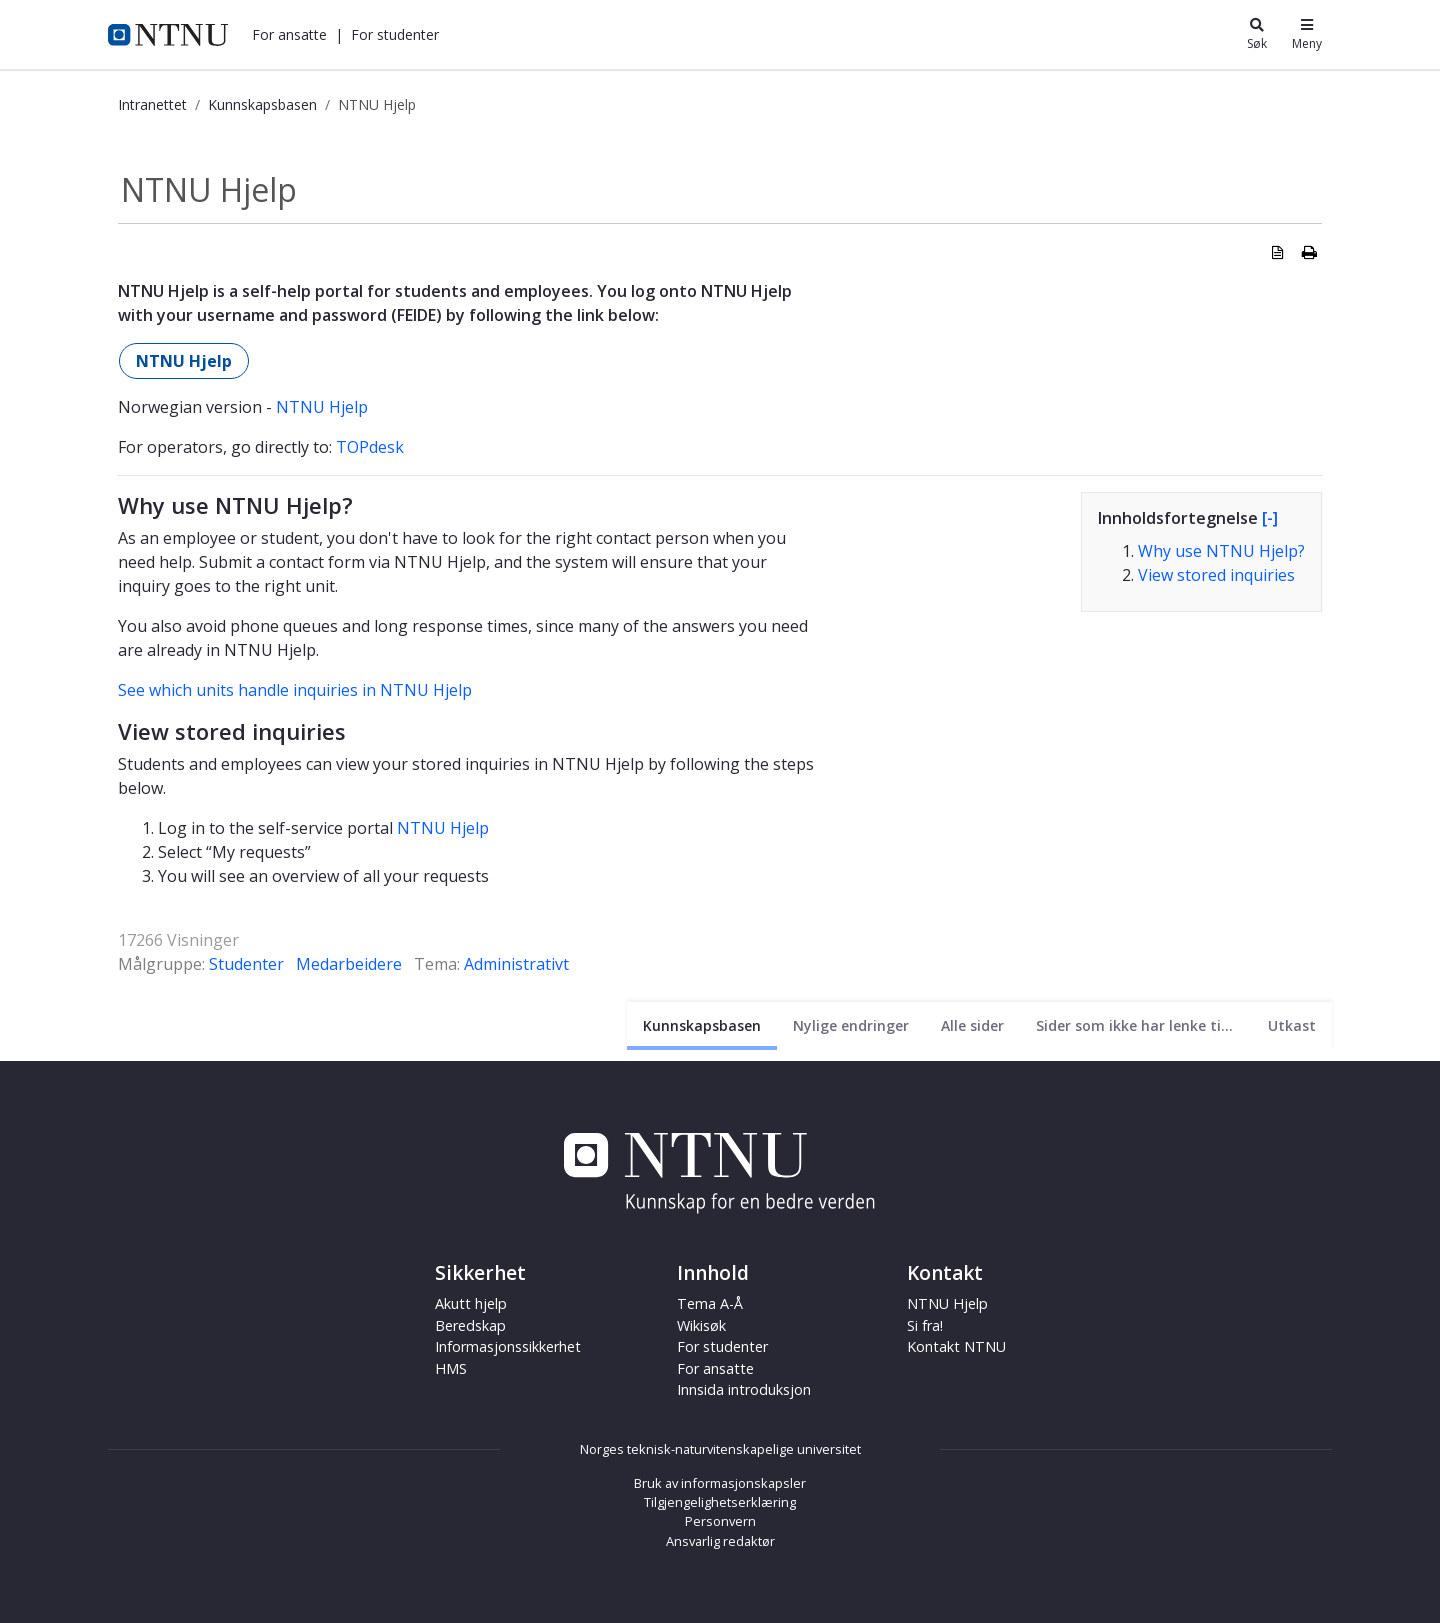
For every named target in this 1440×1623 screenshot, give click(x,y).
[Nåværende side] (702, 1025)
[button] (289, 34)
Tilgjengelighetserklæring (720, 1502)
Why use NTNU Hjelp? (1221, 551)
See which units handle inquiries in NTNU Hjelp (295, 690)
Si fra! (925, 1325)
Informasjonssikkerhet (508, 1346)
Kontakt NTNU (956, 1346)
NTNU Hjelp (184, 361)
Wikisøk (701, 1325)
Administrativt (516, 964)
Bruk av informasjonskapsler (720, 1483)
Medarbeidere (349, 964)
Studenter (246, 964)
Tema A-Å (710, 1303)
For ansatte (289, 34)
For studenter (395, 34)
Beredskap (470, 1325)
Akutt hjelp (471, 1303)
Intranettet (152, 104)
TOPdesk (370, 447)
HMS (451, 1368)
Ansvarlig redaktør (720, 1541)
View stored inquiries (1216, 575)
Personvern (720, 1521)
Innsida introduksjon (744, 1389)
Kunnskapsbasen (262, 104)
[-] (1270, 518)
